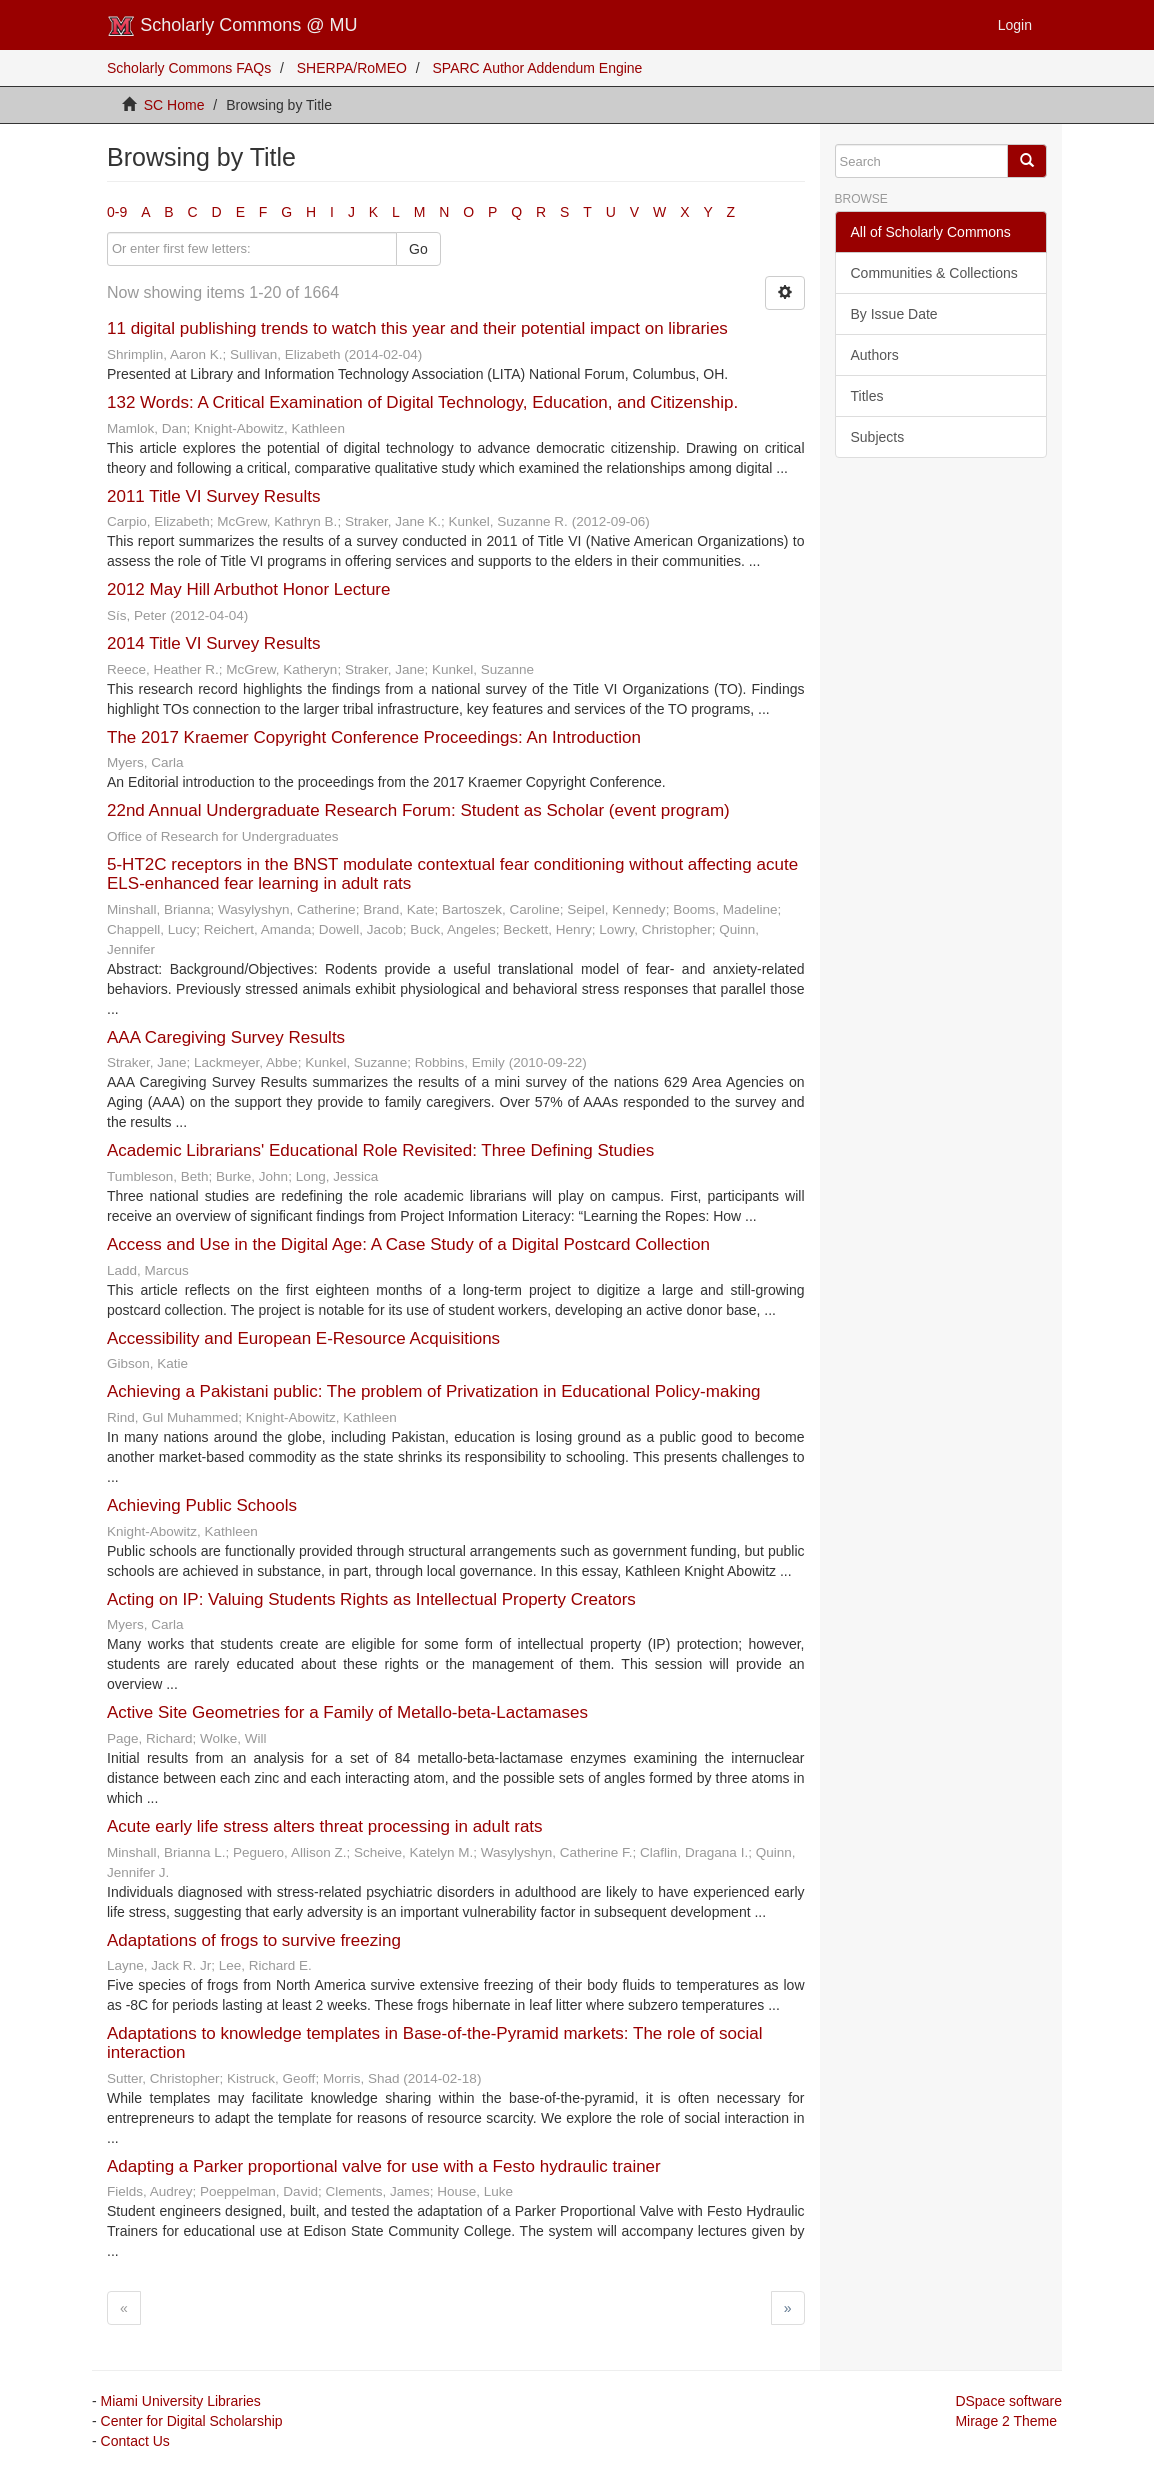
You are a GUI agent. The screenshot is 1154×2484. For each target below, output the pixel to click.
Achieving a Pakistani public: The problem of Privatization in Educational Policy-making (434, 1391)
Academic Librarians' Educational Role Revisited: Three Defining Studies (380, 1150)
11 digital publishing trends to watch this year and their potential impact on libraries (417, 328)
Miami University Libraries (181, 2401)
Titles (867, 396)
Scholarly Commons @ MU (232, 26)
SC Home (174, 105)
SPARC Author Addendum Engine (538, 68)
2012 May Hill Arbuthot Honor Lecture (249, 589)
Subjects (878, 437)
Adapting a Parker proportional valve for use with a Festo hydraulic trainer (384, 2166)
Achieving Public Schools (202, 1505)
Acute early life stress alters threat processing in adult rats (325, 1826)
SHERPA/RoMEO (352, 68)
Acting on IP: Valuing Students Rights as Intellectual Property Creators (371, 1599)
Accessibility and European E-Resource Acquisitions (303, 1338)
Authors (875, 355)
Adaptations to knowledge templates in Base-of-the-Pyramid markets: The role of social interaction (434, 2043)
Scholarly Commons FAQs (189, 68)
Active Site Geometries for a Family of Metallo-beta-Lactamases (347, 1712)
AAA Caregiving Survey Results (226, 1037)
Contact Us (135, 2441)
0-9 (117, 212)
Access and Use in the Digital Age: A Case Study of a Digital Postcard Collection (408, 1244)
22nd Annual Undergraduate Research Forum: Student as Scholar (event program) (418, 810)
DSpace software (1008, 2401)
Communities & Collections (934, 273)
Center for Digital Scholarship (192, 2421)
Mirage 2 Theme (1006, 2421)
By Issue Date (894, 314)
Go (418, 249)
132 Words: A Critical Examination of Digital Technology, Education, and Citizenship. (422, 402)
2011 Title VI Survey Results (214, 496)
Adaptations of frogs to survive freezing (254, 1940)
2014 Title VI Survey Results (214, 643)
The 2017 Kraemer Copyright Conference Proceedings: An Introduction (374, 737)
